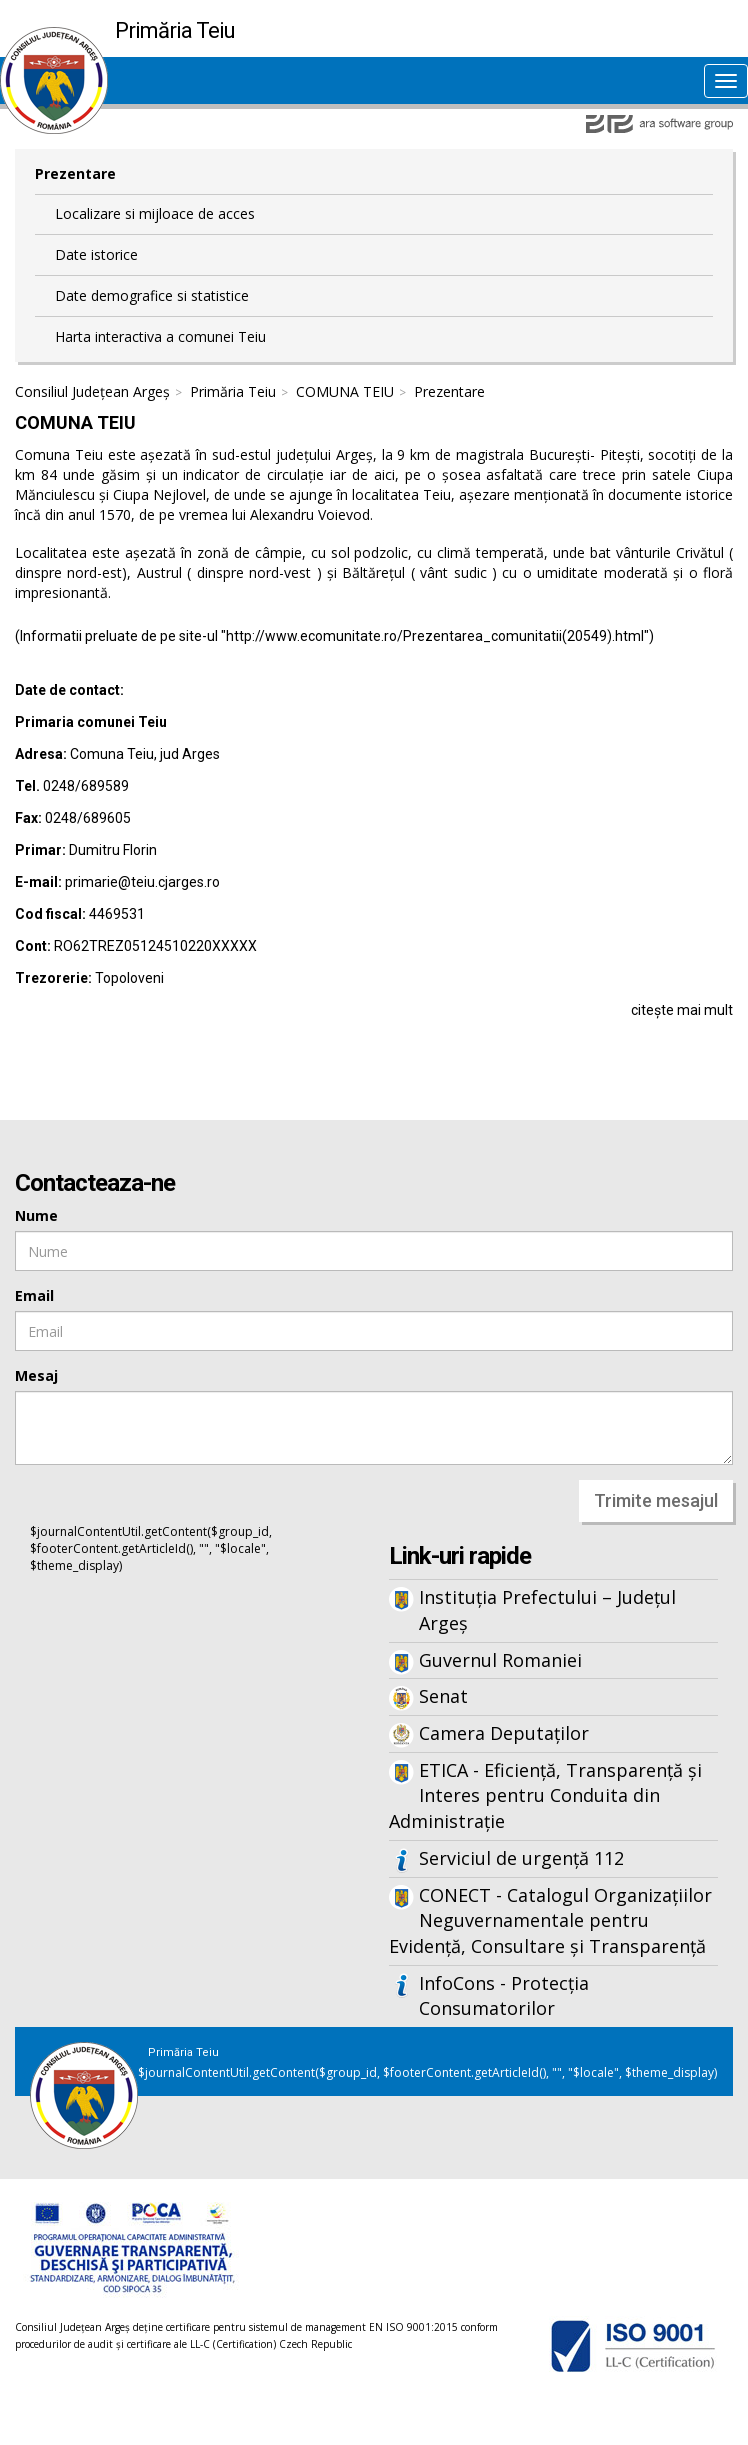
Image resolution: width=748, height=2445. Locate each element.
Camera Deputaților (504, 1733)
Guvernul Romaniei (500, 1660)
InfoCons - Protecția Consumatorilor (504, 1996)
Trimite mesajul (656, 1500)
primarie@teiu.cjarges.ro (142, 882)
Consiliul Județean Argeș (92, 391)
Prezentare (75, 173)
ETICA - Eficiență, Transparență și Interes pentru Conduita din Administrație (545, 1795)
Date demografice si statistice (152, 295)
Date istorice (96, 254)
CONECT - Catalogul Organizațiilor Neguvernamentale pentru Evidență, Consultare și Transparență (550, 1920)
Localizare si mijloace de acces (155, 213)
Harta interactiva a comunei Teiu (160, 336)
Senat (443, 1696)
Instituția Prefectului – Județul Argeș (547, 1610)
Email (34, 1295)
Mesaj (36, 1375)
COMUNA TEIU (345, 391)
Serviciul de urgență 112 (521, 1858)
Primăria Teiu (233, 391)
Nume (36, 1215)
